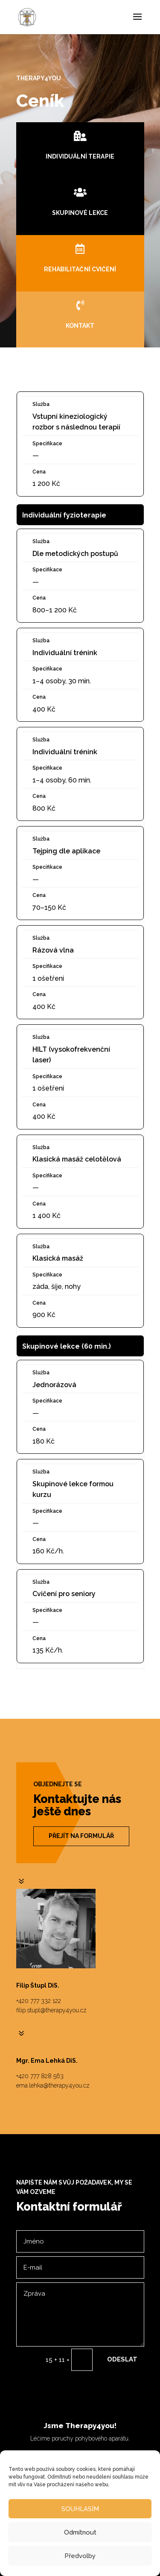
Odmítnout (80, 2532)
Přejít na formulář (81, 1835)
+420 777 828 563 (40, 2076)
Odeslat (122, 2359)
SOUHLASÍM (80, 2509)
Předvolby (80, 2556)
